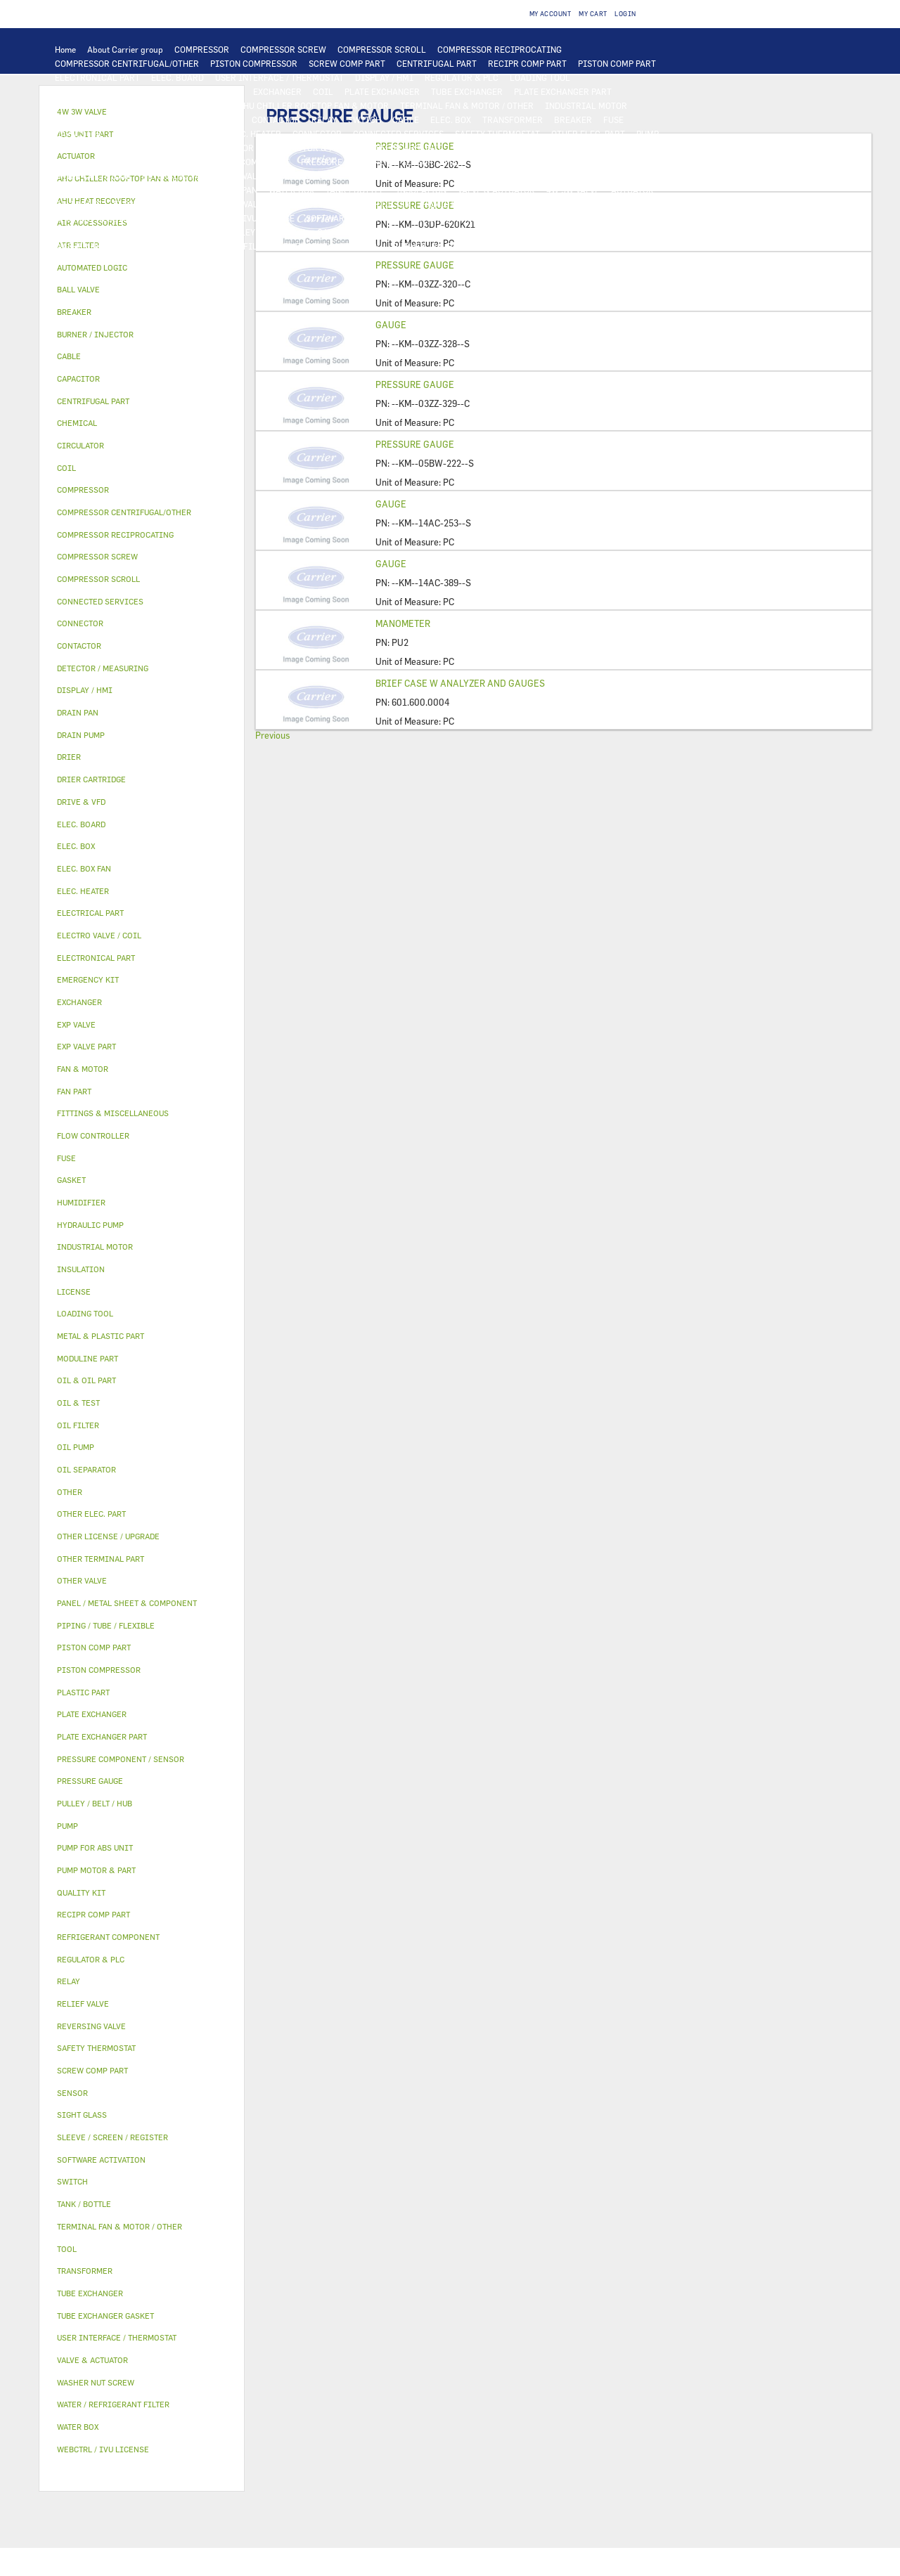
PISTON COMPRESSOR (253, 63)
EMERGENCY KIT (316, 246)
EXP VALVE (246, 176)
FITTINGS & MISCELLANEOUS (484, 232)
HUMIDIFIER (448, 204)
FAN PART (74, 119)
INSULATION (421, 190)
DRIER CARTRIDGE (93, 176)
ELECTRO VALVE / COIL (158, 204)
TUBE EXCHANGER (467, 91)
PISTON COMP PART (617, 63)
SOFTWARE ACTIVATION (353, 218)
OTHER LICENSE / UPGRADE (467, 218)
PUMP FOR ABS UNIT (401, 148)
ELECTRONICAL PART (97, 77)
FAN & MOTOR (199, 105)
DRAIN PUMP (164, 148)
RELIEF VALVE (562, 162)
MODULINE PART (591, 246)
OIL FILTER (606, 148)
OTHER (546, 218)
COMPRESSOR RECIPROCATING (499, 49)
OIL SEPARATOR (86, 162)
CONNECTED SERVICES (398, 133)
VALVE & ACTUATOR (496, 190)
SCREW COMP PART (347, 63)
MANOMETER (402, 623)
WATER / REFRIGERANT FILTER (210, 246)
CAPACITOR (78, 133)
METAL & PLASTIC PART (399, 176)
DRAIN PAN (235, 190)
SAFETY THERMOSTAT (497, 133)
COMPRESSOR (201, 49)
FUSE (613, 119)
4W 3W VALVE (573, 190)
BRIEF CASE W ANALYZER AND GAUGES (460, 683)
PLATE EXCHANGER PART (563, 91)
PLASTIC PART (487, 176)
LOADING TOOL (540, 77)
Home (65, 49)
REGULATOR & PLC (462, 77)
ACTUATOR (632, 190)
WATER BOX (291, 190)
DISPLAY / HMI (384, 77)
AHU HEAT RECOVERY (97, 218)
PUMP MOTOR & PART (307, 148)
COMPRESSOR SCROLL (382, 49)
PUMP (647, 133)
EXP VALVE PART (309, 176)
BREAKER (573, 119)
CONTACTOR (276, 119)
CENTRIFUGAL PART (437, 63)
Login (625, 14)
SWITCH (364, 119)
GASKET (333, 232)
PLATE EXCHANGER (382, 91)
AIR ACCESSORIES (315, 204)
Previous (272, 735)
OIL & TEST (549, 148)
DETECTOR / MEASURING (104, 91)
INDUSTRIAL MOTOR (586, 105)
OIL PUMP (149, 162)
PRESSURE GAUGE (154, 260)
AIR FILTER (387, 204)
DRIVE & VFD (214, 119)
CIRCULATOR (227, 148)
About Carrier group (125, 49)
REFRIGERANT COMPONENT (235, 162)
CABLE (405, 119)
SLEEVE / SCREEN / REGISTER (543, 204)
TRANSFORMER (512, 119)
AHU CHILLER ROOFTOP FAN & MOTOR (313, 105)
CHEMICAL (192, 232)
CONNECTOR (317, 133)
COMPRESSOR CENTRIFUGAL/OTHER (127, 63)
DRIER (614, 162)
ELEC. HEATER (253, 133)
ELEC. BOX (450, 119)
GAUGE (390, 324)
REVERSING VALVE (178, 176)
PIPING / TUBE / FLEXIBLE (107, 232)
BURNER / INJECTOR (434, 246)
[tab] (141, 268)
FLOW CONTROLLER (483, 162)
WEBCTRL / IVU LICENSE (245, 218)
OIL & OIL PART (485, 148)
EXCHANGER (277, 91)
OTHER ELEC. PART (588, 133)
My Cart (593, 14)
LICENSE (167, 218)
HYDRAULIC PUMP (91, 148)
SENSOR (198, 133)
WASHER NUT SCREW (96, 246)
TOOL (371, 246)
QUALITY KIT (81, 260)
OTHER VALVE (240, 204)
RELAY (324, 119)
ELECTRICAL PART (141, 119)
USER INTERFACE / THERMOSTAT (279, 77)
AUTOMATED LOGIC (203, 91)
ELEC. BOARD (177, 77)
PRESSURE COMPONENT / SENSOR (367, 162)
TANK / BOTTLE (355, 190)
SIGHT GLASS (386, 232)
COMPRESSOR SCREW (283, 49)
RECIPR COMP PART (527, 63)
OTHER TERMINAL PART (602, 232)
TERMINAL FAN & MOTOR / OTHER (467, 105)
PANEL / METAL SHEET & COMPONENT (128, 190)
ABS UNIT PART (516, 246)
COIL (323, 91)
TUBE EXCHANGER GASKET (107, 105)
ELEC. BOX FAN (142, 133)
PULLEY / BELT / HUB (265, 232)
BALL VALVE (78, 204)
